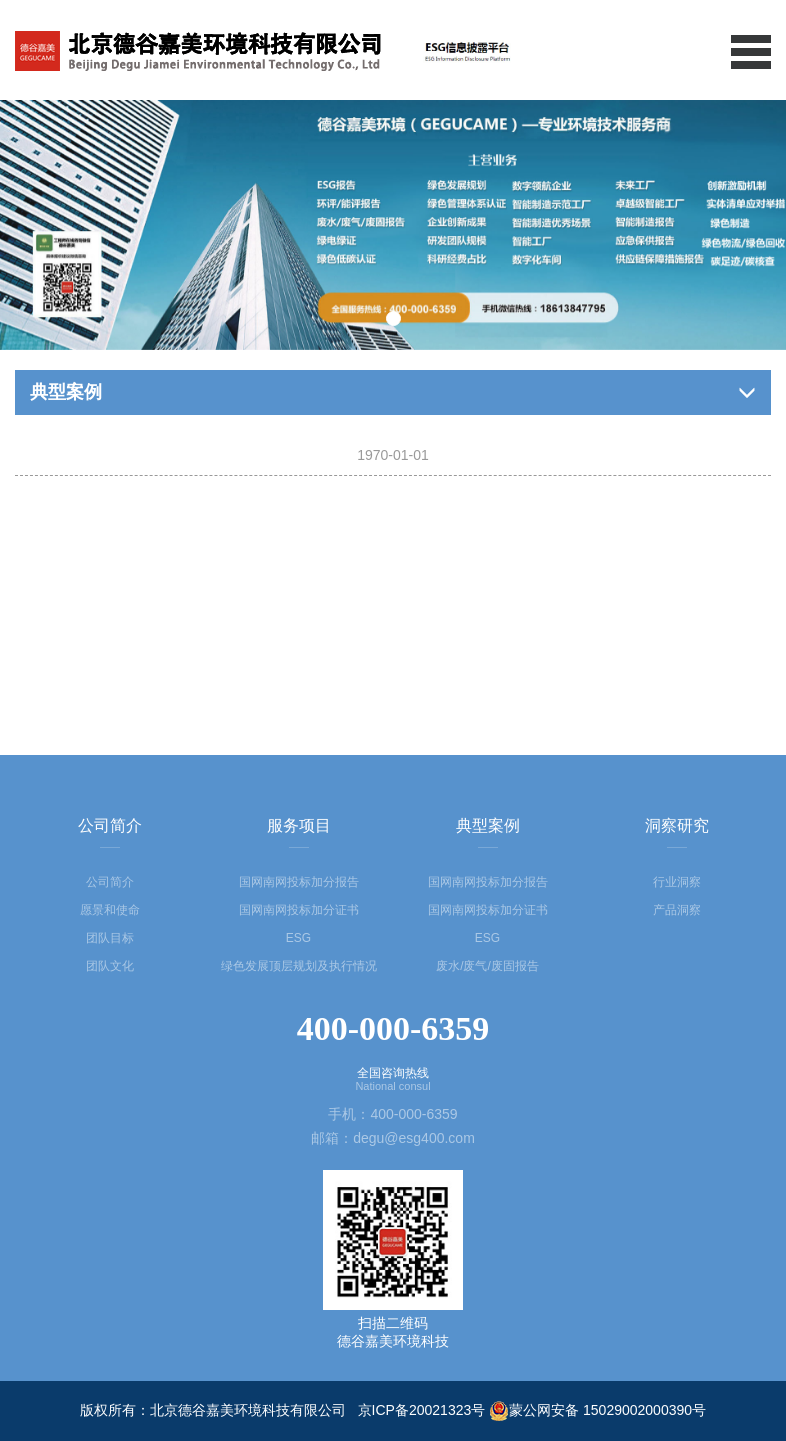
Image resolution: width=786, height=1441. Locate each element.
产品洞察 (677, 910)
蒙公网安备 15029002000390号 (597, 1410)
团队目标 (110, 938)
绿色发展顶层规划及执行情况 (299, 966)
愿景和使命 (110, 910)
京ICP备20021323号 (422, 1410)
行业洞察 (677, 882)
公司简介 (110, 882)
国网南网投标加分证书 (299, 910)
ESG (298, 938)
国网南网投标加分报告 (299, 882)
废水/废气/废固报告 (487, 966)
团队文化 (110, 966)
